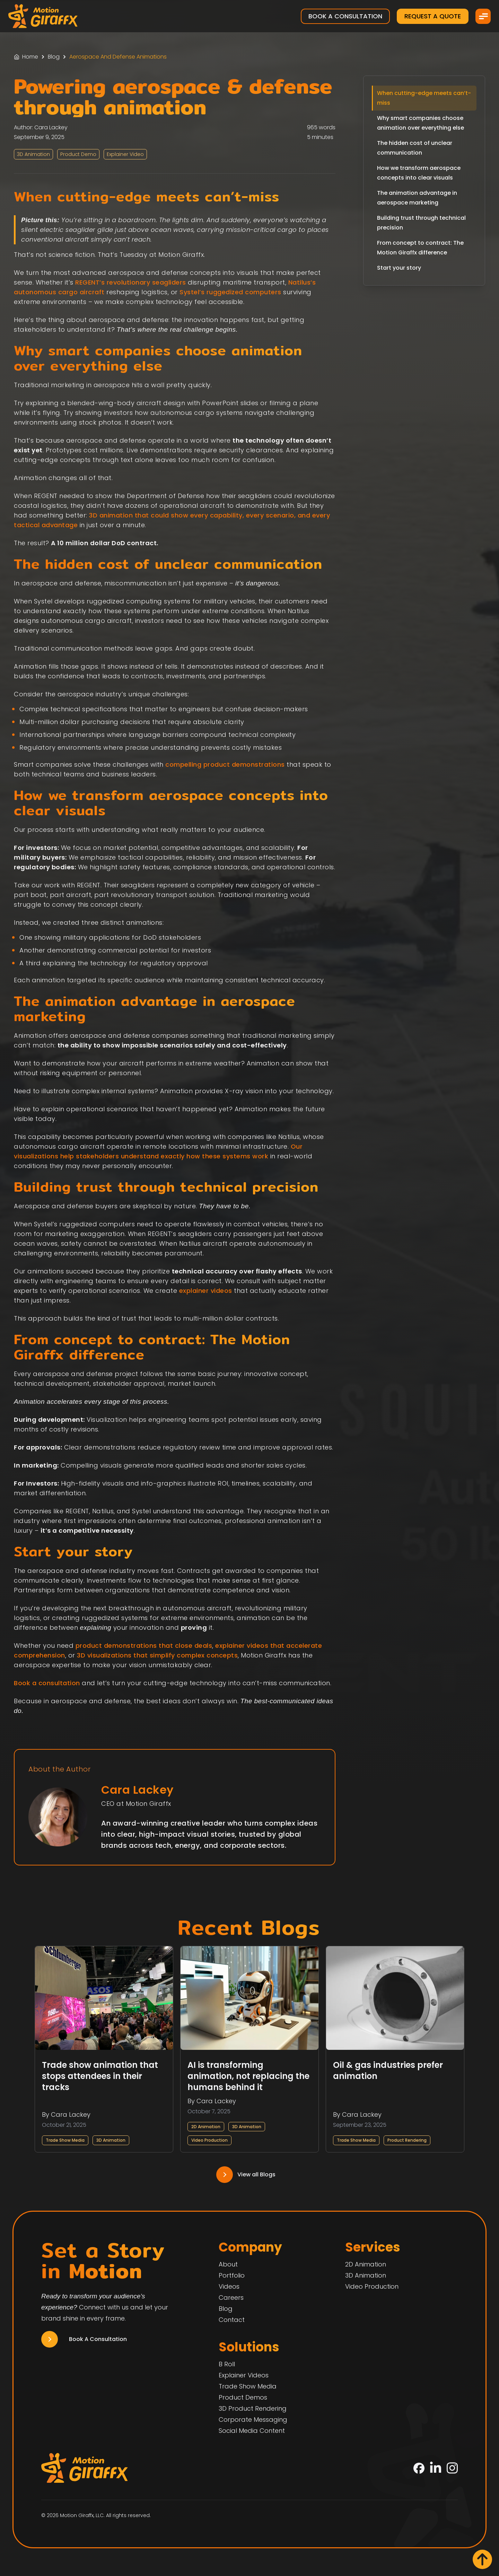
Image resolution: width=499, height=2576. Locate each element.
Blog (54, 57)
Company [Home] (250, 2247)
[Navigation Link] (249, 2174)
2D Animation (205, 2127)
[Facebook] (418, 2468)
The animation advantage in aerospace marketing (417, 198)
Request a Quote (432, 16)
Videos (229, 2286)
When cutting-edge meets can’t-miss (424, 98)
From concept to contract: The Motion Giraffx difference (420, 247)
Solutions (249, 2347)
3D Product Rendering (253, 2408)
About (228, 2264)
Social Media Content (252, 2430)
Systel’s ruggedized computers (230, 292)
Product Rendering (407, 2140)
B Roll (227, 2364)
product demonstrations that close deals (144, 1645)
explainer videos (205, 1290)
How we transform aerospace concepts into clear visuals (419, 173)
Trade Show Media (65, 2140)
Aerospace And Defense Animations (118, 57)
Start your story (399, 268)
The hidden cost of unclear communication (414, 148)
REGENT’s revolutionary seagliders (130, 282)
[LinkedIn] (435, 2468)
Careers (231, 2297)
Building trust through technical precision (421, 223)
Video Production (209, 2140)
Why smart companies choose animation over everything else (420, 123)
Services (372, 2247)
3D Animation (110, 2140)
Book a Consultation (345, 16)
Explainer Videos (244, 2375)
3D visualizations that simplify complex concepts (157, 1655)
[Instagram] (452, 2468)
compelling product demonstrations (225, 764)
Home (30, 57)
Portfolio (232, 2275)
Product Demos (243, 2397)
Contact (232, 2319)
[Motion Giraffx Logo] (43, 16)
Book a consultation (47, 1683)
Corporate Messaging (253, 2419)
